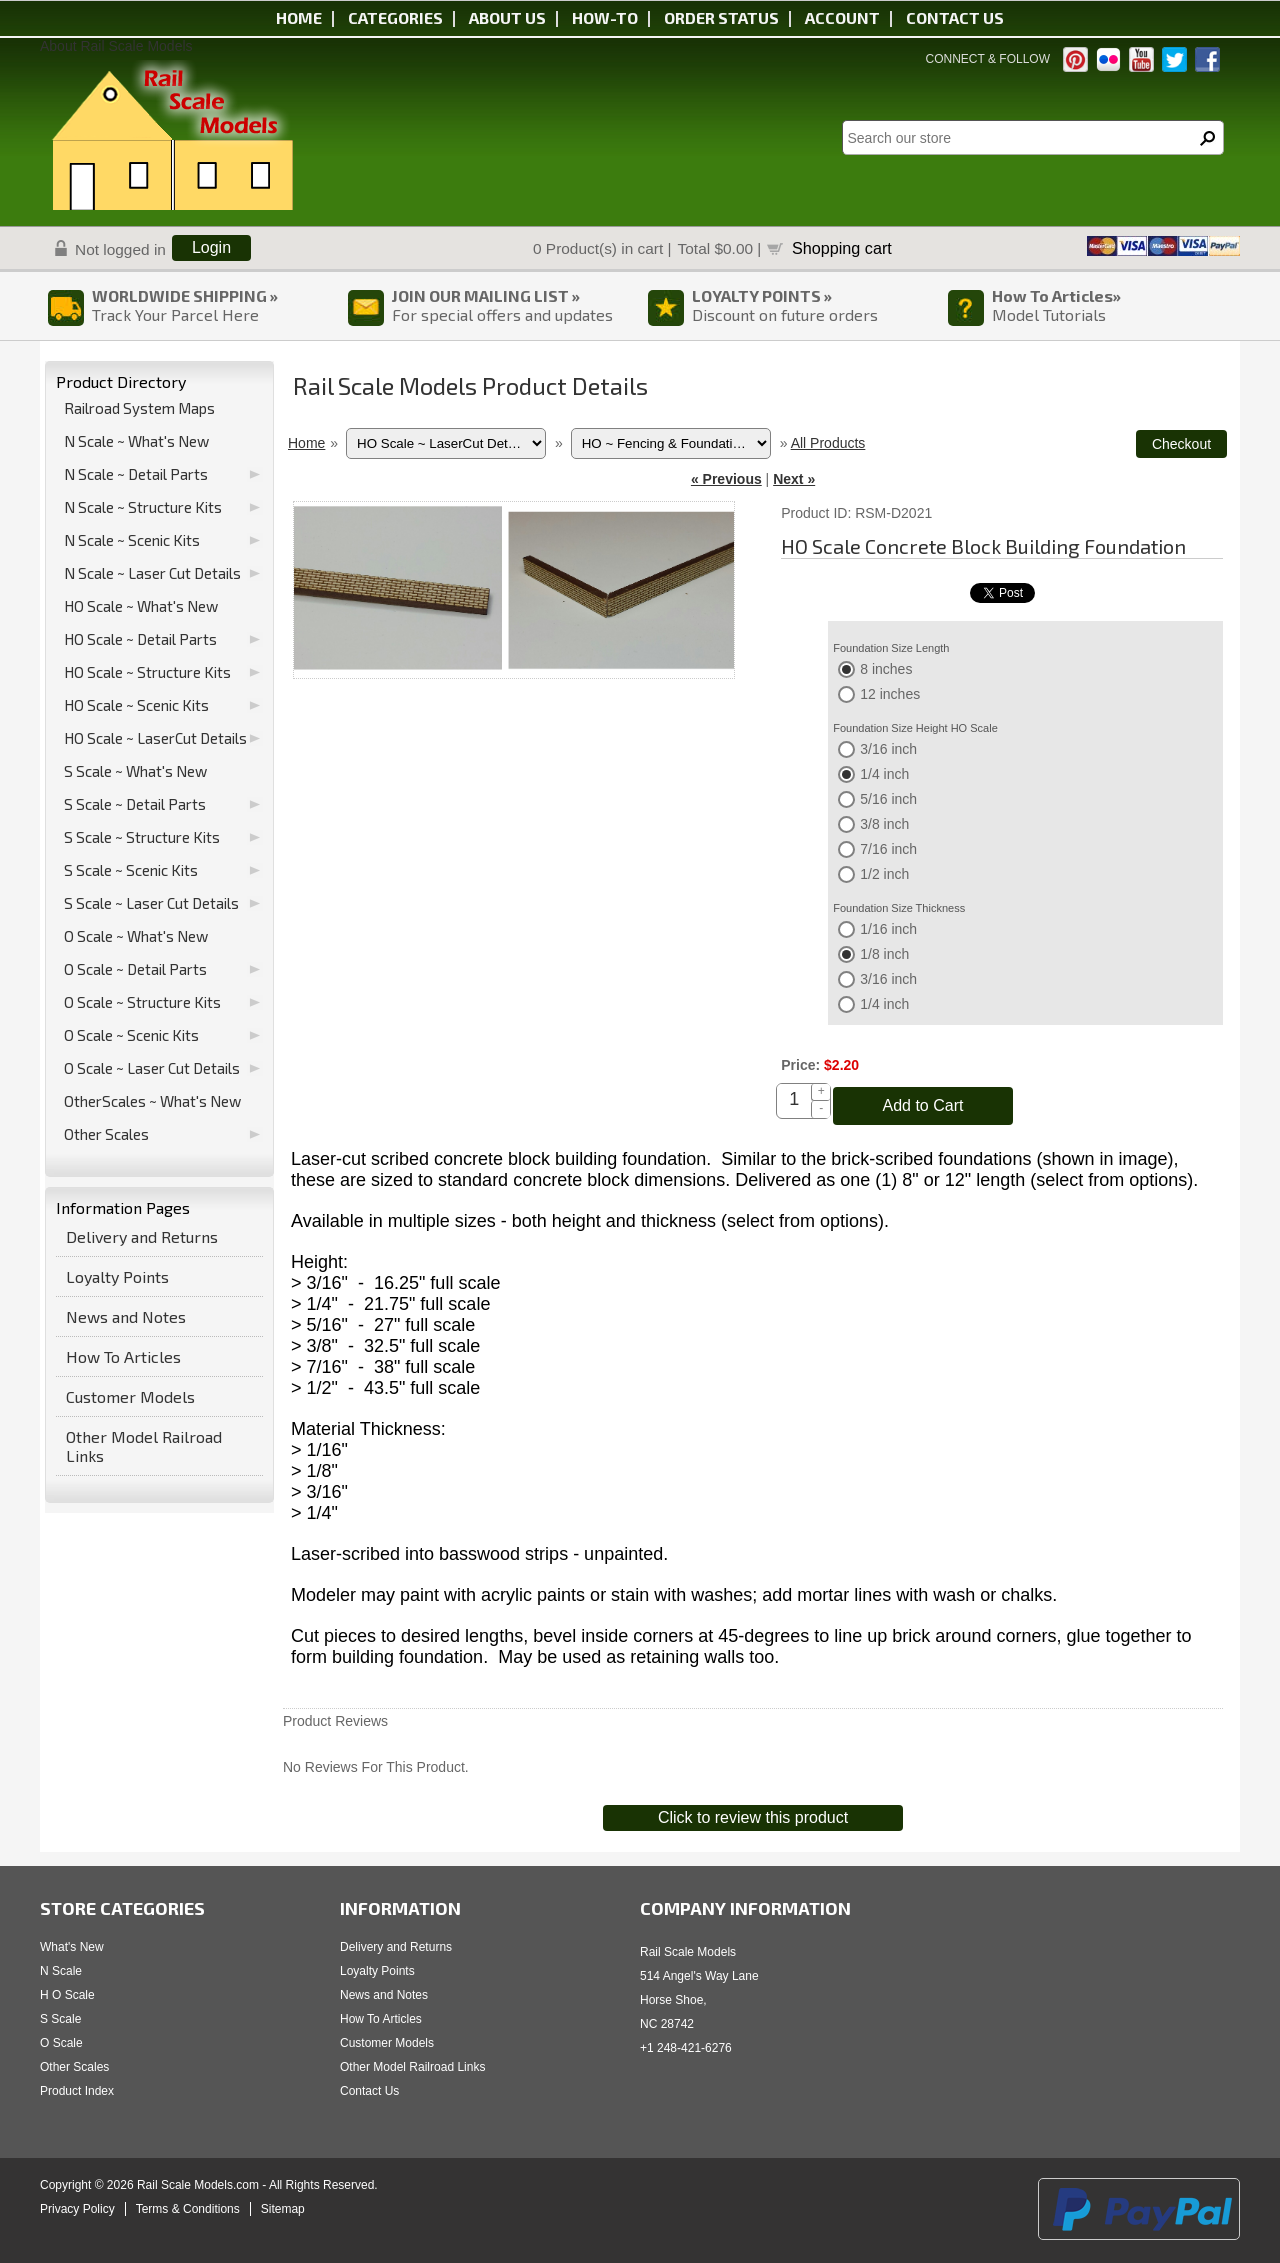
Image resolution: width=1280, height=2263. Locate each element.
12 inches (890, 694)
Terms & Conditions (188, 2209)
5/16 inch (888, 799)
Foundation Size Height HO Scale (915, 728)
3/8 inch (884, 824)
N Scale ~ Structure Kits (143, 507)
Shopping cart (842, 248)
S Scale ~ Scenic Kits (131, 870)
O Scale (61, 2043)
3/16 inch (888, 749)
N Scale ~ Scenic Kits (132, 540)
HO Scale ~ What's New (141, 606)
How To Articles (123, 1356)
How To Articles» (1056, 295)
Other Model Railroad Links (144, 1446)
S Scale (60, 2019)
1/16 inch (888, 929)
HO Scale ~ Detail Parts (140, 639)
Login (211, 247)
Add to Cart (923, 1105)
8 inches (886, 669)
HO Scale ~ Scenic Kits (136, 705)
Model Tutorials (1049, 314)
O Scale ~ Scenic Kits (131, 1035)
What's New (72, 1947)
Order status (721, 17)
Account (842, 17)
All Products (828, 443)
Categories (395, 17)
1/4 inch (884, 774)
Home (299, 17)
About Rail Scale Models (116, 46)
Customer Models (130, 1396)
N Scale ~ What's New (136, 441)
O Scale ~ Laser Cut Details (152, 1068)
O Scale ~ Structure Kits (142, 1002)
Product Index (77, 2091)
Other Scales (106, 1134)
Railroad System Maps (139, 408)
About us (507, 17)
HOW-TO (605, 17)
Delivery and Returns (142, 1236)
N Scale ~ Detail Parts (136, 474)
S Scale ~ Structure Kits (142, 837)
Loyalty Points (117, 1276)
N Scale (61, 1971)
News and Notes (126, 1316)
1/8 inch (884, 954)
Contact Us (369, 2091)
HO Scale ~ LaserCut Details (155, 738)
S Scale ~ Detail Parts (135, 804)
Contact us (955, 17)
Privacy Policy (77, 2209)
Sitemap (283, 2209)
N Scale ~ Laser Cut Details (152, 573)
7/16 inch (888, 849)
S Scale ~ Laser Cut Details (151, 903)
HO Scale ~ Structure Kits (147, 672)
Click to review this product (753, 1817)
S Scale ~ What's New (135, 771)
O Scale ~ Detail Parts (135, 969)
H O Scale (67, 1995)
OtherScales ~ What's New (152, 1101)
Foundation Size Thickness (899, 908)
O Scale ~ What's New (136, 936)
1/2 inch (884, 874)
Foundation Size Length (891, 648)
